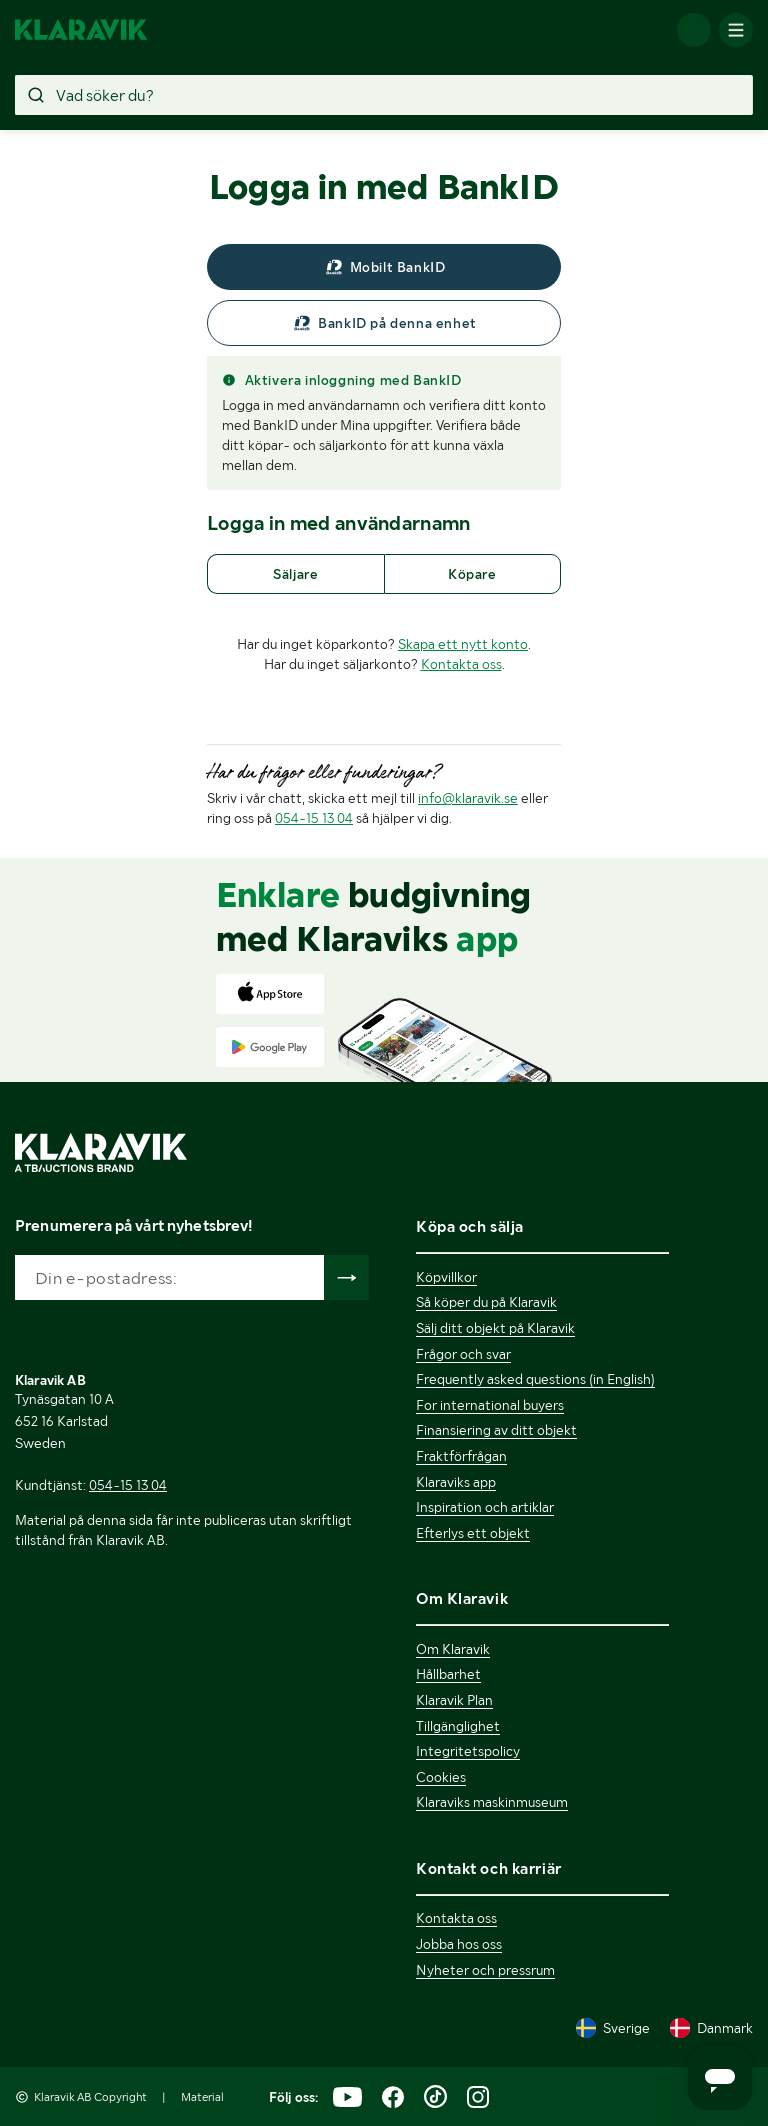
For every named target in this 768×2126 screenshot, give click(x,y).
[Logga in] (694, 30)
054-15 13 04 (314, 818)
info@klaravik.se (468, 798)
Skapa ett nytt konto (463, 644)
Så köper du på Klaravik (486, 1302)
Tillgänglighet (458, 1726)
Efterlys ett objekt (473, 1533)
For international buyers (490, 1405)
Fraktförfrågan (461, 1456)
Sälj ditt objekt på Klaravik (495, 1328)
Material (202, 2097)
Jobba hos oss (459, 1944)
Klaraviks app (456, 1482)
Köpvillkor (446, 1277)
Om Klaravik (453, 1649)
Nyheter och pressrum (485, 1970)
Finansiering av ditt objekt (496, 1430)
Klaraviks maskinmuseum (492, 1802)
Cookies (441, 1777)
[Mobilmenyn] (736, 30)
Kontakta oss (461, 664)
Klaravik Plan (454, 1700)
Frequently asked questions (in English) (535, 1379)
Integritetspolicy (468, 1751)
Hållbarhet (448, 1674)
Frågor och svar (463, 1354)
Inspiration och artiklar (485, 1507)
